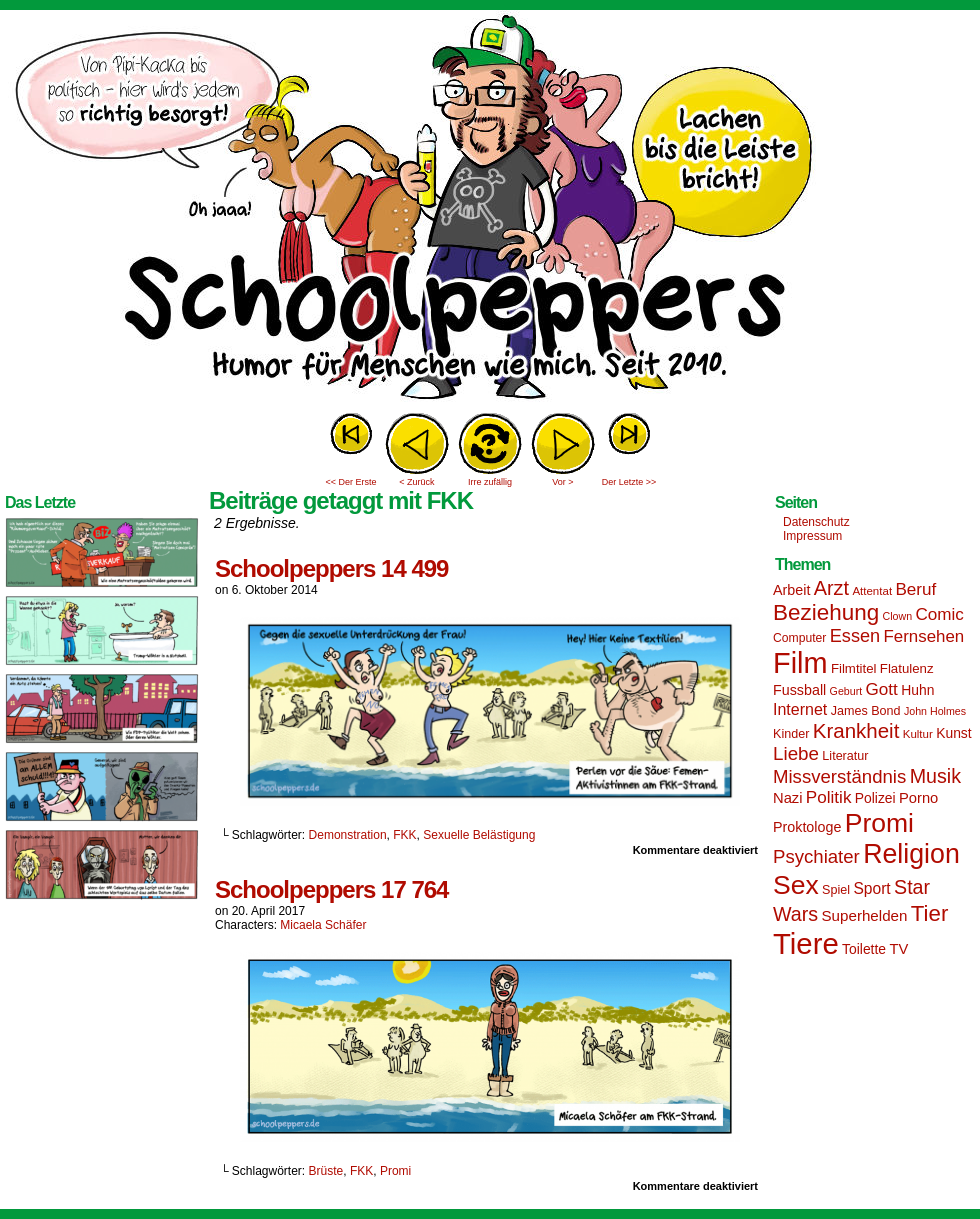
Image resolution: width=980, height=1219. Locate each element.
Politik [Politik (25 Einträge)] (829, 797)
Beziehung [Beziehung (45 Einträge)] (826, 612)
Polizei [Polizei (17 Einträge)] (875, 798)
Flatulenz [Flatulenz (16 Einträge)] (907, 668)
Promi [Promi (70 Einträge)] (879, 823)
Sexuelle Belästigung (479, 835)
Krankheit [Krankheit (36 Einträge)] (856, 730)
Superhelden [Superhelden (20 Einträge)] (864, 915)
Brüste (326, 1171)
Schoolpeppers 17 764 (331, 889)
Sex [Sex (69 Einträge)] (796, 885)
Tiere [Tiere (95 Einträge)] (806, 943)
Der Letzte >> (629, 482)
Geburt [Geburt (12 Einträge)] (846, 691)
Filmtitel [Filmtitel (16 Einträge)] (854, 668)
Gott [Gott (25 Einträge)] (882, 689)
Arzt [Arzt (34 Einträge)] (831, 588)
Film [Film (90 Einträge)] (800, 663)
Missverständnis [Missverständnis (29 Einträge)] (839, 776)
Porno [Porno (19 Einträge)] (918, 798)
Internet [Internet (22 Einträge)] (800, 709)
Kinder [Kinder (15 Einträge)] (791, 734)
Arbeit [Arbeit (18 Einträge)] (791, 590)
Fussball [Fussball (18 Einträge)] (799, 690)
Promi (395, 1171)
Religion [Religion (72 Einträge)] (911, 854)
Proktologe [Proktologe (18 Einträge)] (807, 827)
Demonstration (348, 835)
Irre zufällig (490, 482)
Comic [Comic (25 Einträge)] (939, 614)
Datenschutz (816, 522)
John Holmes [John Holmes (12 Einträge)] (935, 711)
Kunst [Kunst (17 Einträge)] (953, 733)
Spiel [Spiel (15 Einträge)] (836, 890)
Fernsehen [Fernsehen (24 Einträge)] (924, 636)
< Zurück (416, 482)
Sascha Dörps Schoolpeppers (490, 210)
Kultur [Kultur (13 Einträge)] (918, 734)
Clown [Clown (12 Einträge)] (897, 616)
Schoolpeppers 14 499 (331, 568)
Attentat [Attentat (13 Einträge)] (872, 591)
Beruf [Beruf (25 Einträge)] (915, 589)
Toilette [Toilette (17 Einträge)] (864, 949)
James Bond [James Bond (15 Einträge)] (866, 711)
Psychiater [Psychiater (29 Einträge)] (816, 856)
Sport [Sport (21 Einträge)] (871, 888)
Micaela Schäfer (323, 925)
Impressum (812, 536)
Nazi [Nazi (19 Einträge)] (787, 798)
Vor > (562, 482)
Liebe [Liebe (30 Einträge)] (796, 753)
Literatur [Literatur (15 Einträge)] (845, 756)
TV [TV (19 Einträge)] (898, 949)
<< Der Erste (350, 482)
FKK (404, 835)
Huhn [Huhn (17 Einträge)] (917, 690)
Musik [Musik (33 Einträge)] (935, 776)
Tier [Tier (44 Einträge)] (930, 913)
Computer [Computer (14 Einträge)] (799, 638)
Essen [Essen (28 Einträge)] (855, 636)
